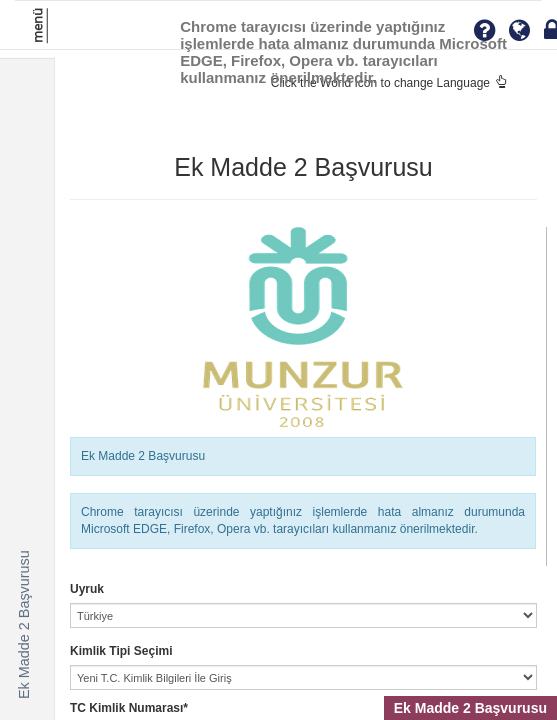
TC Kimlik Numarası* (129, 708)
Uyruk (87, 589)
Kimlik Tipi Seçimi (121, 651)
